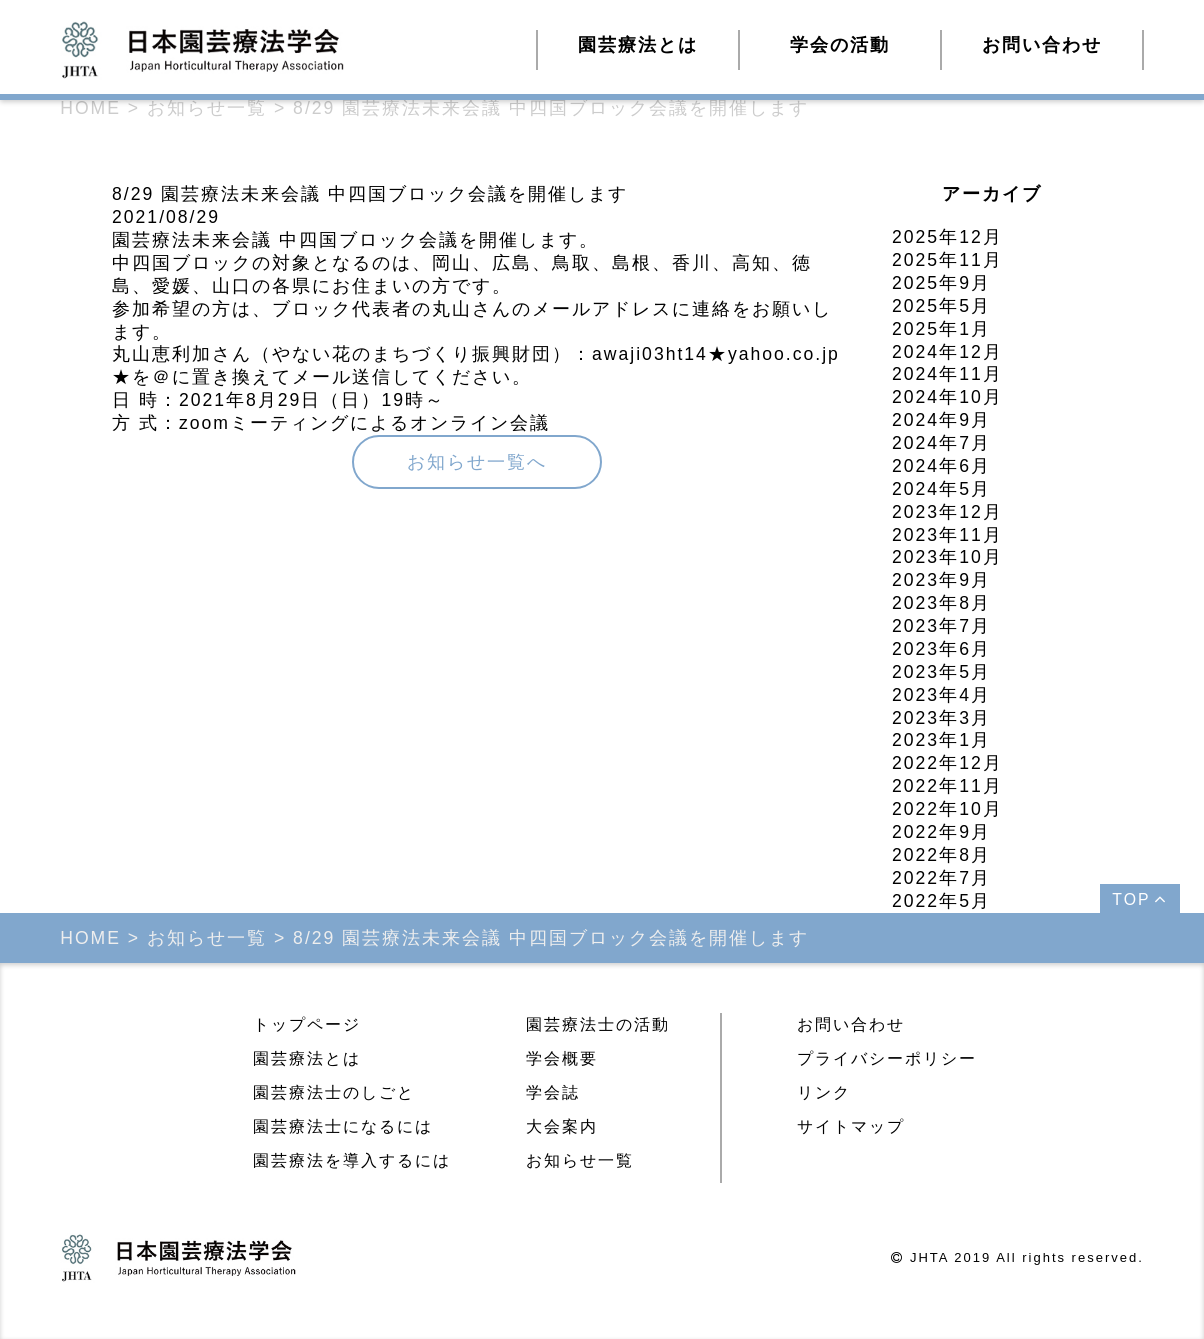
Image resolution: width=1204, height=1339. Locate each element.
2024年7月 (941, 443)
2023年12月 (947, 512)
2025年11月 (947, 260)
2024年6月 (941, 466)
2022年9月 (941, 832)
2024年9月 (941, 420)
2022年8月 (941, 855)
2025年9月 (941, 283)
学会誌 (553, 1092)
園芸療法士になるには (343, 1126)
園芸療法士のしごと (334, 1092)
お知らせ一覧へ (477, 462)
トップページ (307, 1024)
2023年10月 (947, 557)
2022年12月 (947, 763)
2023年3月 (941, 718)
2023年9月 (941, 580)
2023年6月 (941, 649)
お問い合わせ (1042, 45)
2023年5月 (941, 672)
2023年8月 (941, 603)
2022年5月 (941, 901)
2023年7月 (941, 626)
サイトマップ (851, 1126)
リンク (824, 1092)
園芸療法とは (307, 1058)
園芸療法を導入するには (352, 1160)
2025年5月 (941, 306)
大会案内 (562, 1126)
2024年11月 (947, 374)
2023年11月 (947, 535)
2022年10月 (947, 809)
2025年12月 (947, 237)
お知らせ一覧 (580, 1160)
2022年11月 (947, 786)
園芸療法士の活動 (598, 1024)
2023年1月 (941, 740)
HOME (90, 108)
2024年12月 (947, 352)
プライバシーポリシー (887, 1058)
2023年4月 (941, 695)
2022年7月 (941, 878)
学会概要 (562, 1058)
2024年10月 (947, 397)
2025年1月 (941, 329)
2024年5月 (941, 489)
